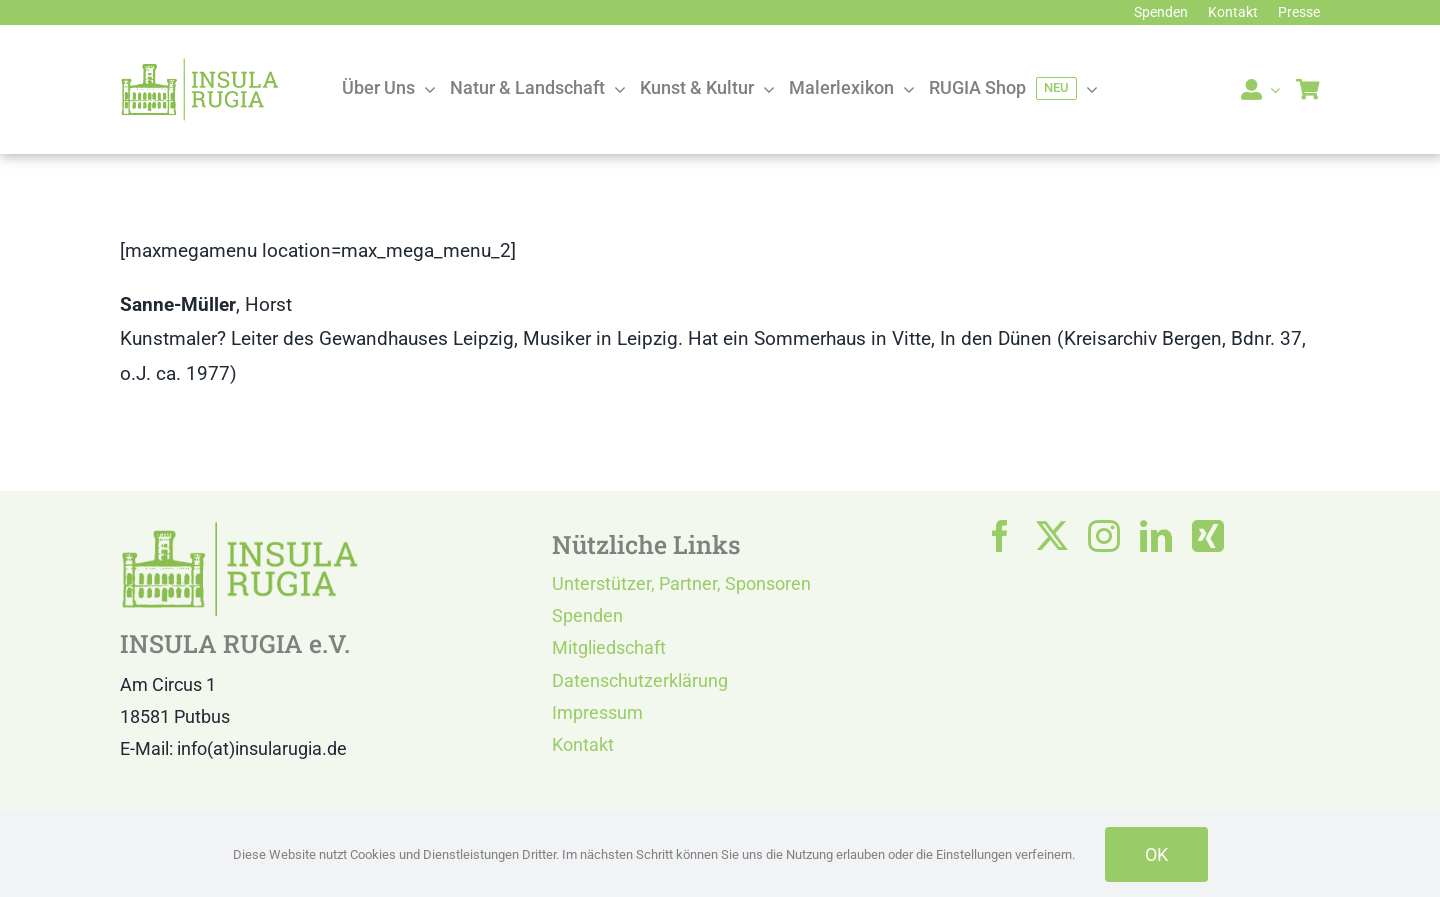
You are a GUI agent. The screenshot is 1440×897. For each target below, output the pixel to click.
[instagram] (1104, 536)
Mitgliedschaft (609, 647)
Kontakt (583, 744)
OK (1156, 854)
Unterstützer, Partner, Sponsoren (681, 583)
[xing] (1208, 536)
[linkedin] (1156, 536)
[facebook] (1000, 536)
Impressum (597, 712)
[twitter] (1052, 536)
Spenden (587, 615)
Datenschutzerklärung (640, 680)
